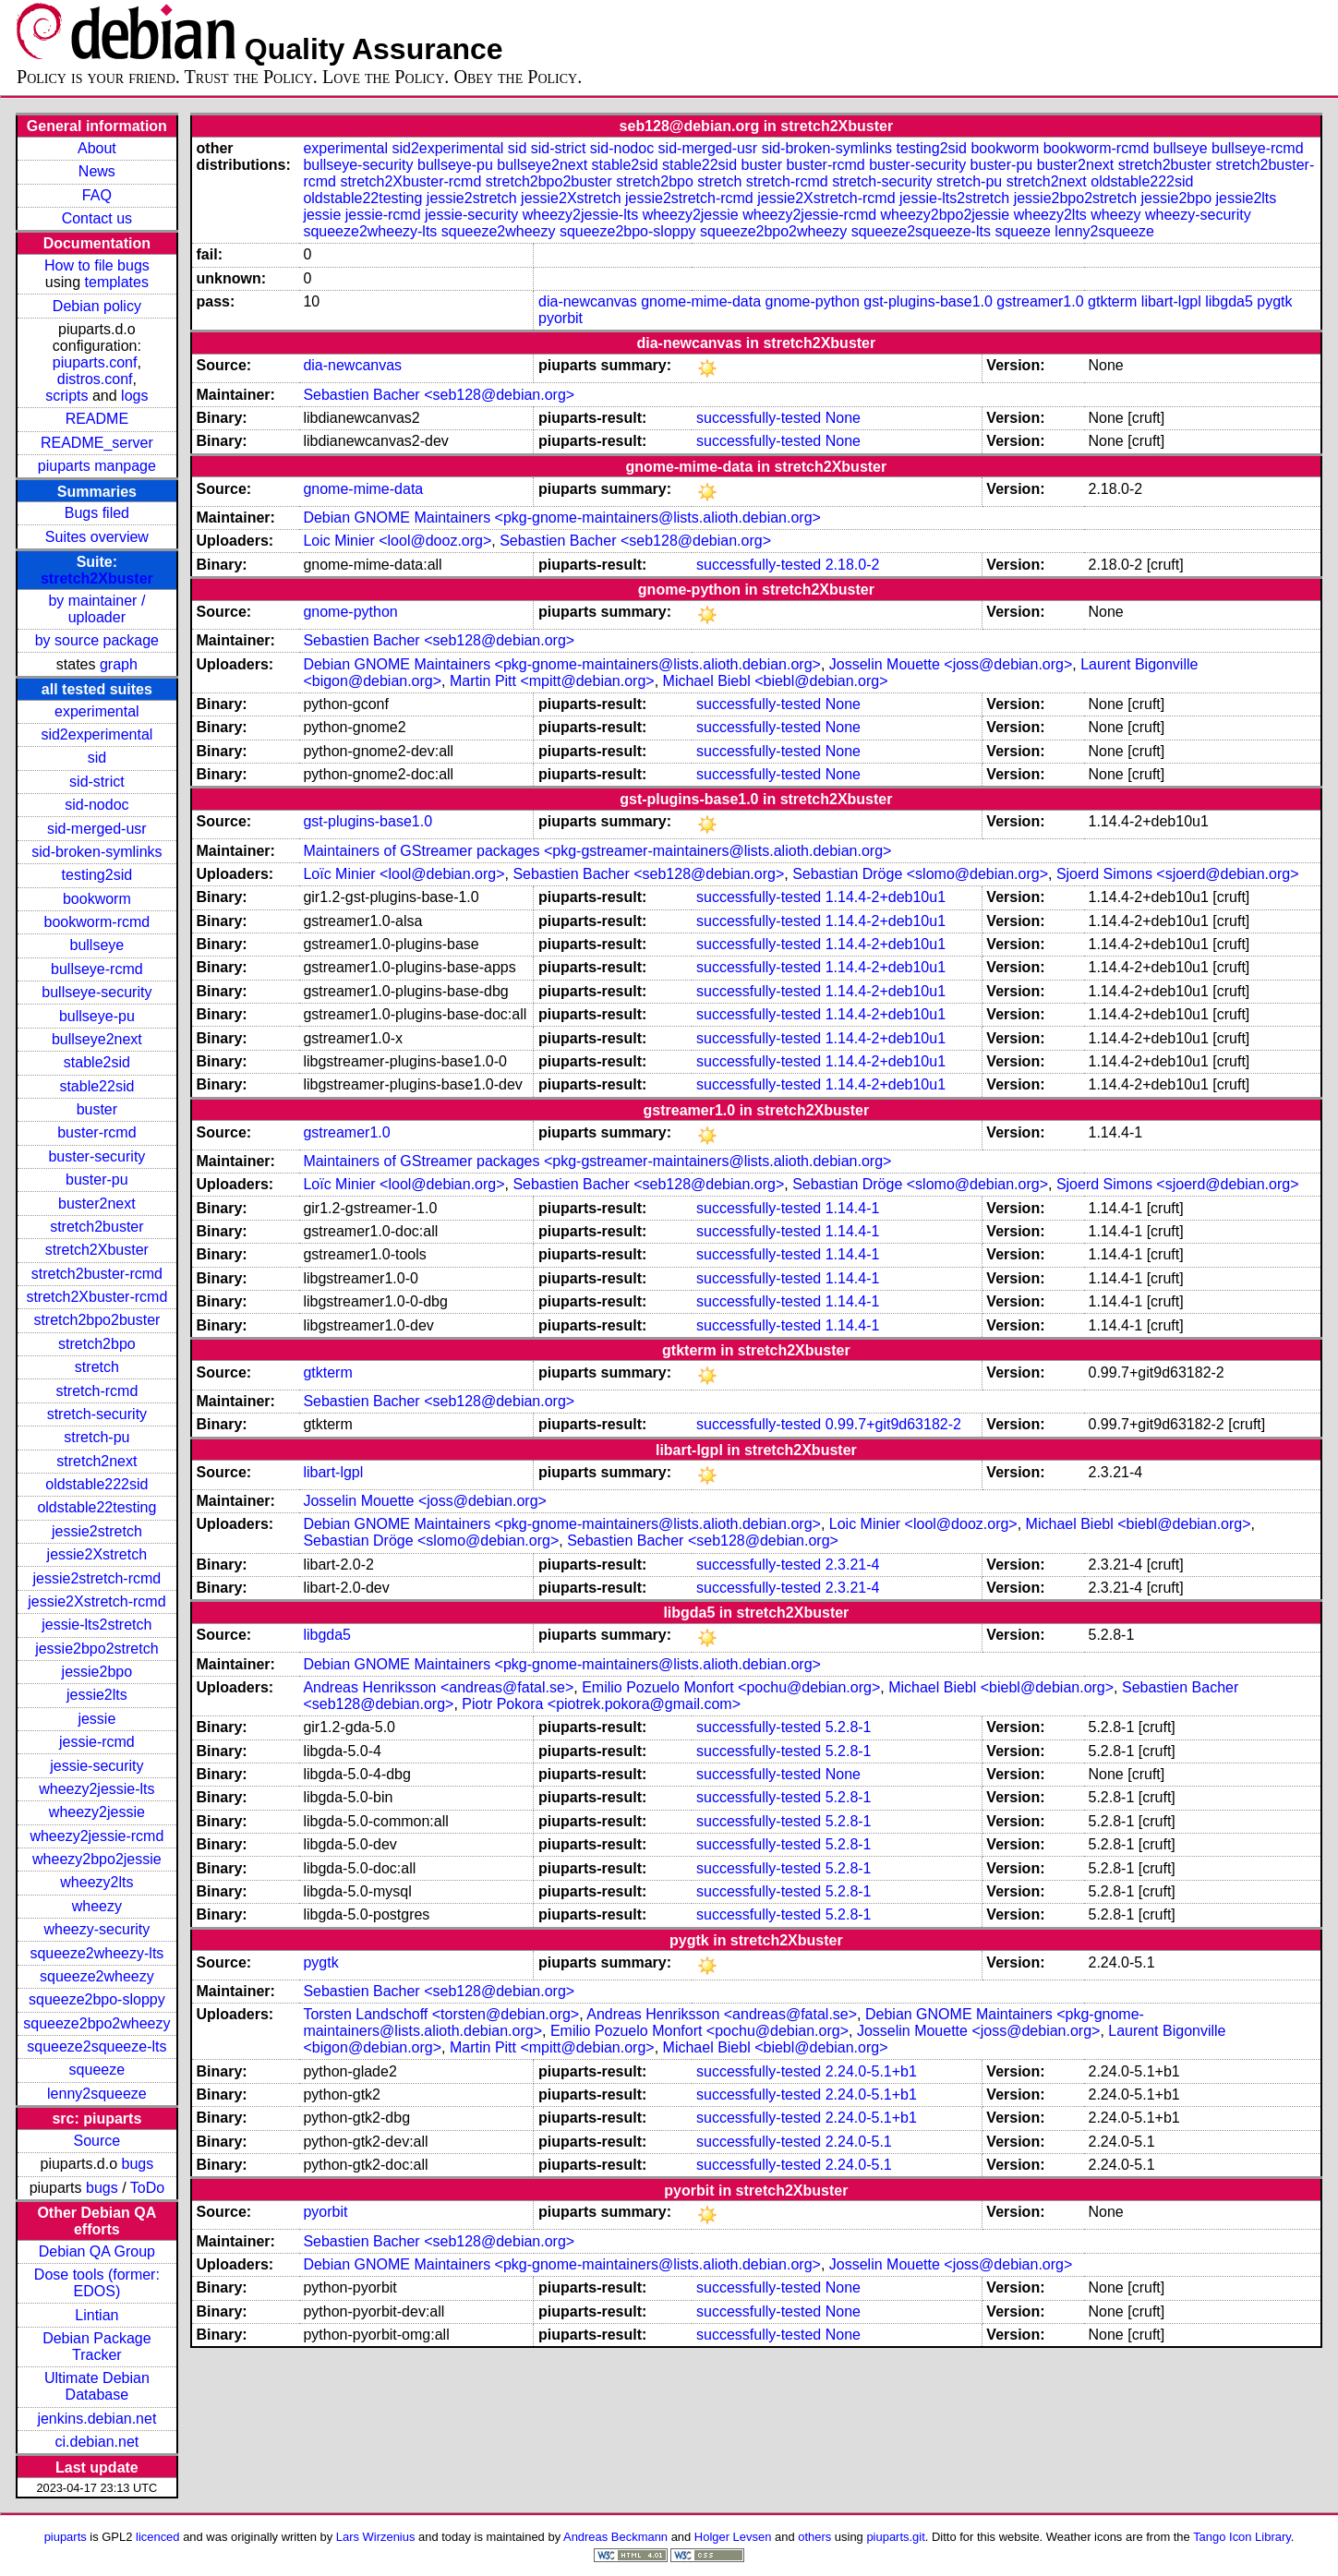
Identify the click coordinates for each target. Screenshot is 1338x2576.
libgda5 (1229, 301)
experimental (96, 711)
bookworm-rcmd (97, 922)
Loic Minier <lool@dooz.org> (397, 540)
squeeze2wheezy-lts (96, 1953)
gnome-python (812, 301)
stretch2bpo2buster (96, 1320)
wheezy (97, 1906)
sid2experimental (96, 734)
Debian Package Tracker (96, 2346)
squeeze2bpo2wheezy (96, 2023)
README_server (97, 443)
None (843, 418)
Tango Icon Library (1242, 2537)
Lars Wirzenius (376, 2537)
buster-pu (97, 1179)
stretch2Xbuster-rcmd (96, 1297)
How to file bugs (97, 265)
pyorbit (560, 318)
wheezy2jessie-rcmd (96, 1836)
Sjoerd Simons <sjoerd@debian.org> (1177, 874)
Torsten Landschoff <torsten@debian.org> (441, 2014)
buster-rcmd (96, 1132)
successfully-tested (758, 418)
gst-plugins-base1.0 (928, 301)
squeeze (97, 2069)
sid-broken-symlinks (96, 852)
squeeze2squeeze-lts (96, 2046)
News (96, 171)
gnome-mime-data (701, 301)
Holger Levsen (733, 2537)
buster (97, 1109)
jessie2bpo (97, 1671)
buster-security (96, 1156)
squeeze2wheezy (97, 1976)
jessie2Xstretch (97, 1554)
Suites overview (97, 537)
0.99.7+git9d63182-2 (893, 1424)
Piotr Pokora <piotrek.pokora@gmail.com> (601, 1704)
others (814, 2537)
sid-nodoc (96, 805)
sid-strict (97, 781)
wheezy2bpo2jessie (97, 1859)
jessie (96, 1719)
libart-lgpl (1171, 301)
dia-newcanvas (587, 301)
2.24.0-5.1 (859, 2141)
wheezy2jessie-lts (96, 1789)
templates (117, 282)
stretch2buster (96, 1226)
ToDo (147, 2188)
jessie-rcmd (97, 1742)
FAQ (97, 195)
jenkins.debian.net (96, 2418)
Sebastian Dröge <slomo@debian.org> (920, 874)
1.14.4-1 (853, 1208)
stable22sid (96, 1086)
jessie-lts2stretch (96, 1624)
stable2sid (97, 1062)
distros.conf (95, 379)
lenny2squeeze (97, 2093)
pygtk (1274, 301)
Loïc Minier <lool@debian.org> (403, 874)
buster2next (97, 1203)
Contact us (97, 218)
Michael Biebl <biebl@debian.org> (775, 681)
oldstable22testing (96, 1507)
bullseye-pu (97, 1016)
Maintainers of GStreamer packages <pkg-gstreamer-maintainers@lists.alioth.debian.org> (597, 851)
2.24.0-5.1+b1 (871, 2071)
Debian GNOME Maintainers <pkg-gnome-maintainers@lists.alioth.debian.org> (562, 517)
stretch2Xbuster (97, 578)
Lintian (96, 2315)
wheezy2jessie (97, 1812)
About (97, 148)
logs (134, 395)
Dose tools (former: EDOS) (97, 2283)
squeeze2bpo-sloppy (97, 1999)
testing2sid (97, 875)
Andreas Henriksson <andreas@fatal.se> (438, 1687)
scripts (66, 395)
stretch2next (96, 1461)
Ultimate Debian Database (97, 2386)
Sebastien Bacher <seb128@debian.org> (438, 395)
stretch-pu (96, 1437)
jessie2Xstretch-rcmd (96, 1601)
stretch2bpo (97, 1344)
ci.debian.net (97, 2442)
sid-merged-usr (97, 829)
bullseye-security (96, 992)
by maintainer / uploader (96, 609)
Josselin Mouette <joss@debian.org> (951, 664)
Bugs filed (97, 513)
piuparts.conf (95, 362)
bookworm (97, 899)
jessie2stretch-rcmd (97, 1578)
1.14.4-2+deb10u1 (886, 897)
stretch (97, 1367)
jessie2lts (96, 1695)
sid (97, 757)
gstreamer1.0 (1039, 301)
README (97, 419)
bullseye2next (97, 1039)
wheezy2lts (96, 1882)
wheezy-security (97, 1929)
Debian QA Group (97, 2251)
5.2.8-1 (849, 1727)
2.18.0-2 (853, 564)
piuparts (65, 2537)
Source (97, 2141)
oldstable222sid (96, 1484)
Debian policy (97, 306)
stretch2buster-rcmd (97, 1274)
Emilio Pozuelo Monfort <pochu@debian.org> (731, 1687)
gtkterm (1112, 301)
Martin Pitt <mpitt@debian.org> (552, 681)
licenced (158, 2537)
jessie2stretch (97, 1531)
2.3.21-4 (853, 1564)
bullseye (97, 945)
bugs (138, 2164)
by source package (97, 640)
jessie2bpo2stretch (96, 1648)
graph (119, 664)
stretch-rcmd (96, 1391)
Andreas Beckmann (615, 2537)
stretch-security (97, 1414)
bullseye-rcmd (97, 969)
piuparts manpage (97, 466)
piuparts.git (895, 2537)
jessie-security (96, 1766)
